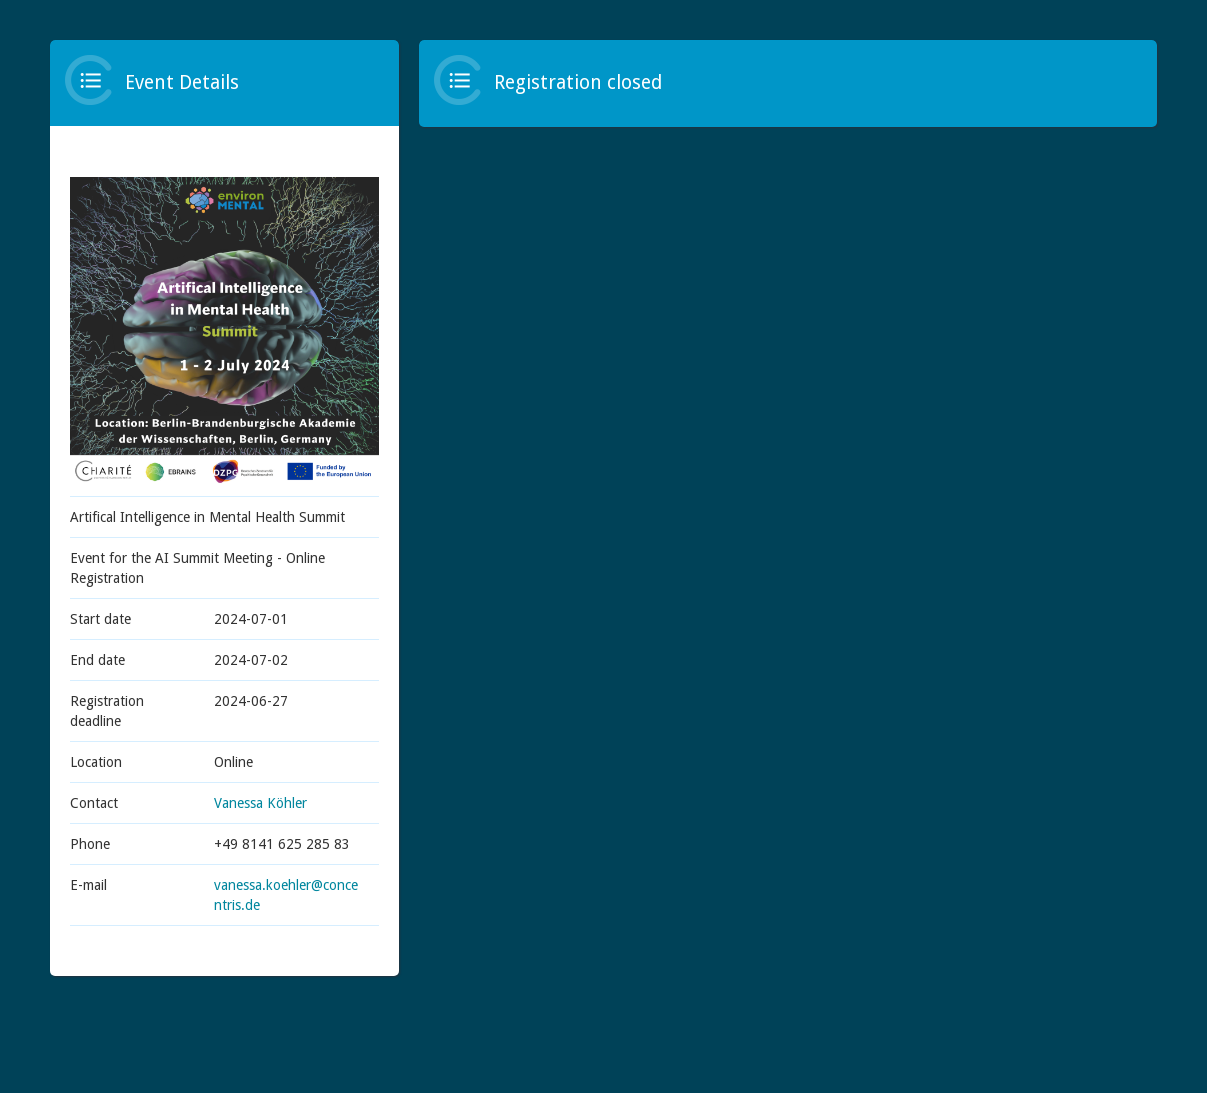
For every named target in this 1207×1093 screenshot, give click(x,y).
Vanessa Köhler (260, 803)
